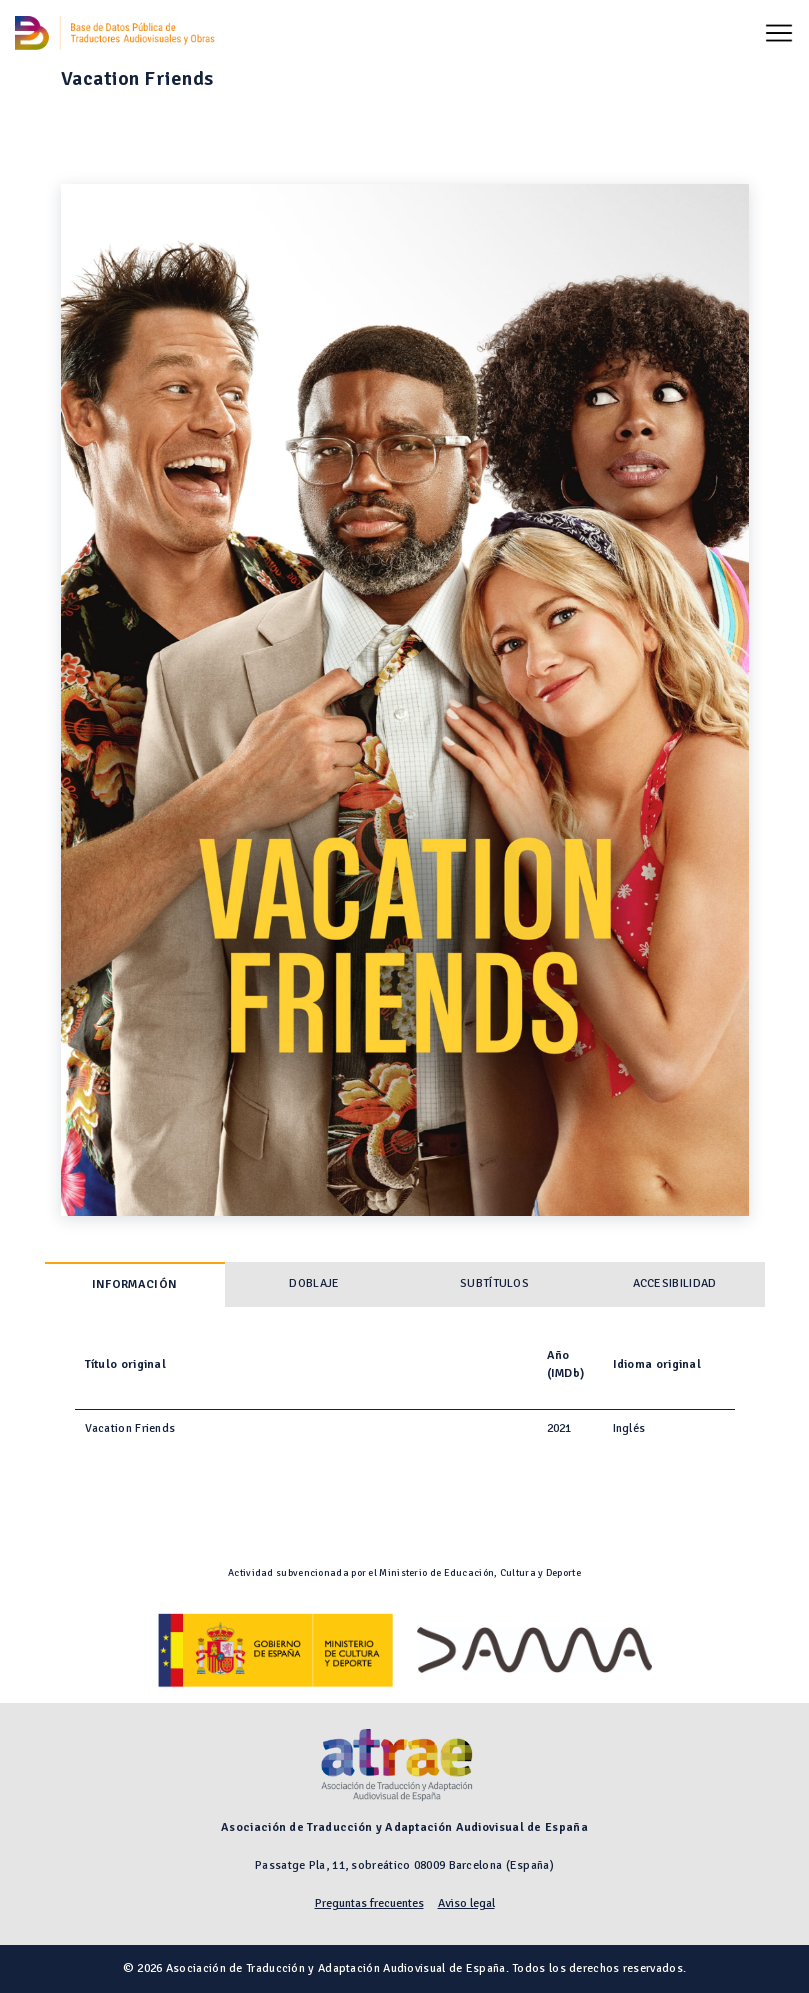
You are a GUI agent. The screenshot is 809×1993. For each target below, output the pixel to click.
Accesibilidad (675, 1283)
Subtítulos (494, 1283)
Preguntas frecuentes (369, 1903)
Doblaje (314, 1283)
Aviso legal (466, 1903)
